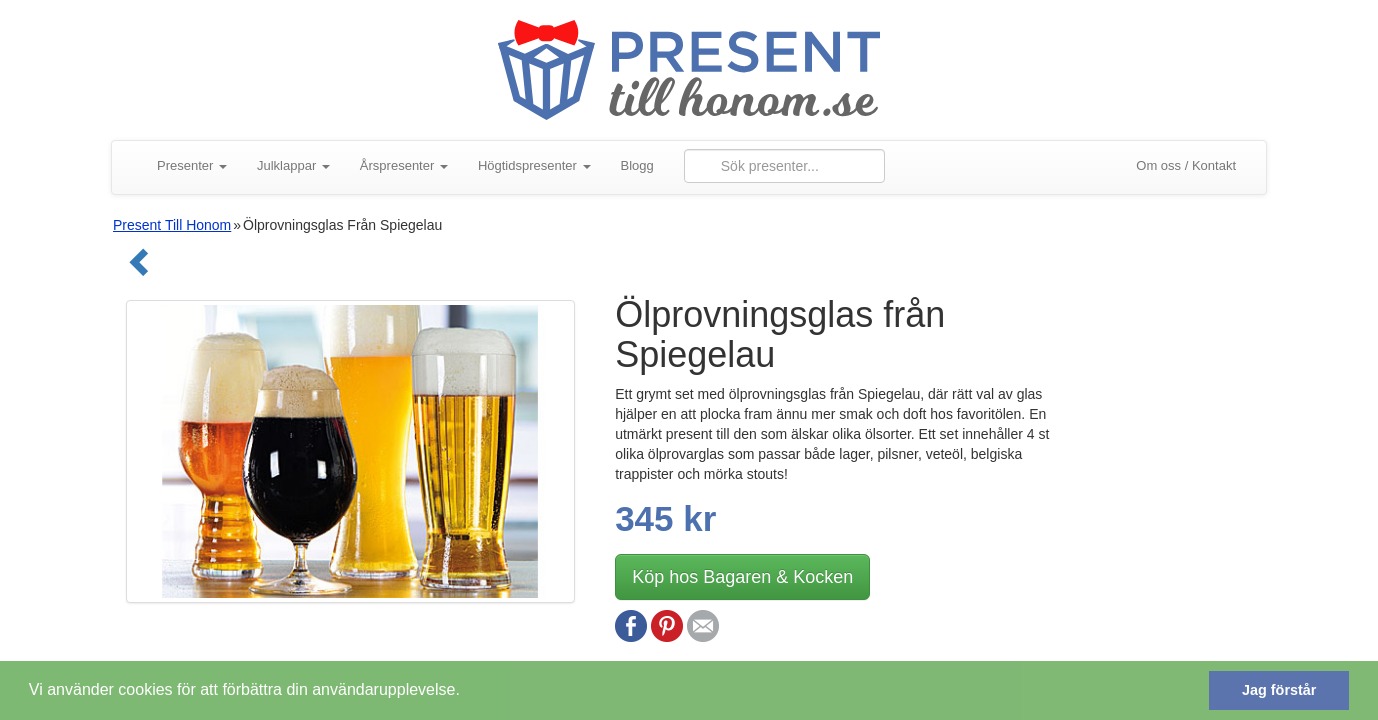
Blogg (637, 165)
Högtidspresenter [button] (534, 165)
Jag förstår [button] (1279, 690)
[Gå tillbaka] (133, 270)
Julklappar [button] (293, 165)
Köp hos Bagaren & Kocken (742, 577)
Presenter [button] (192, 165)
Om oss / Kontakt (1186, 165)
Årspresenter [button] (404, 165)
